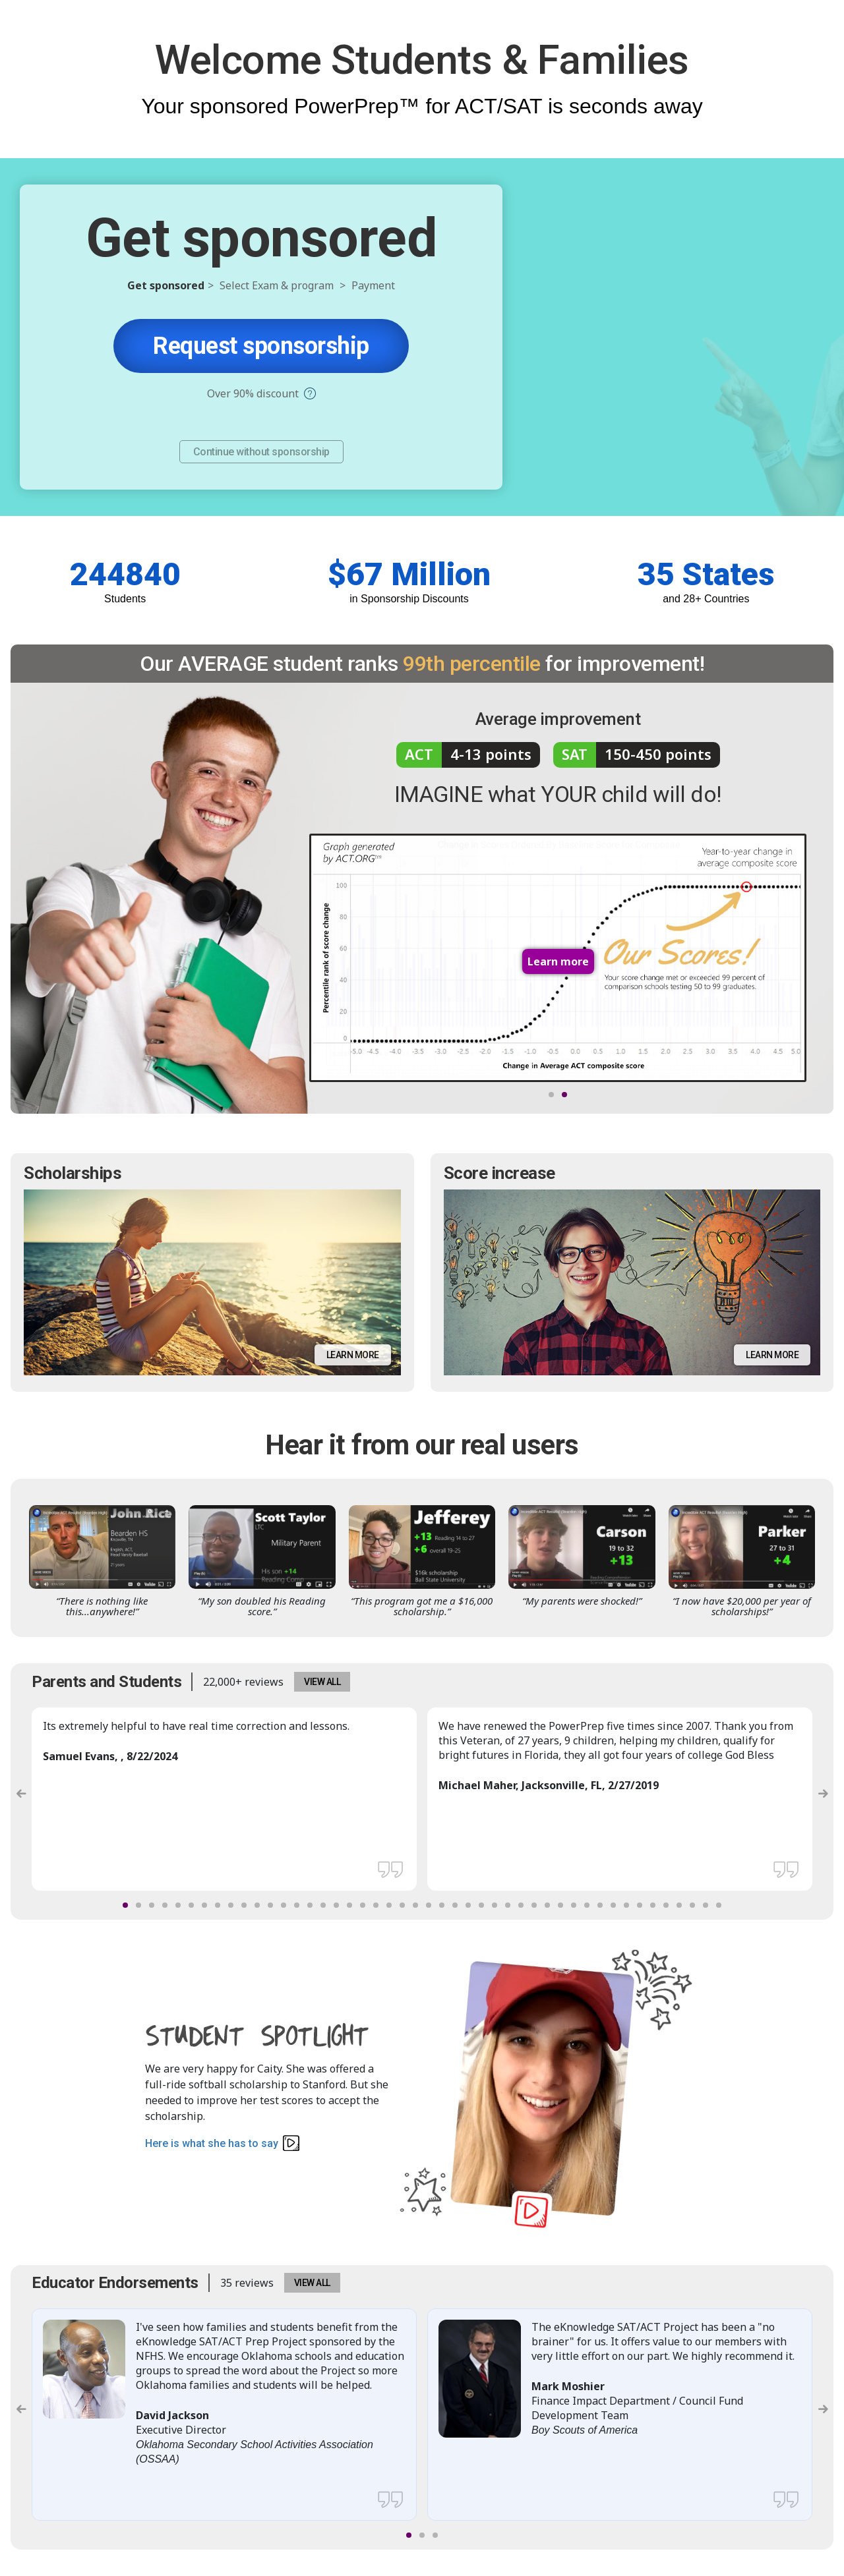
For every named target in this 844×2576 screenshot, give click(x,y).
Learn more (352, 1355)
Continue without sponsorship (261, 451)
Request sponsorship (261, 346)
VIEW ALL (322, 1681)
